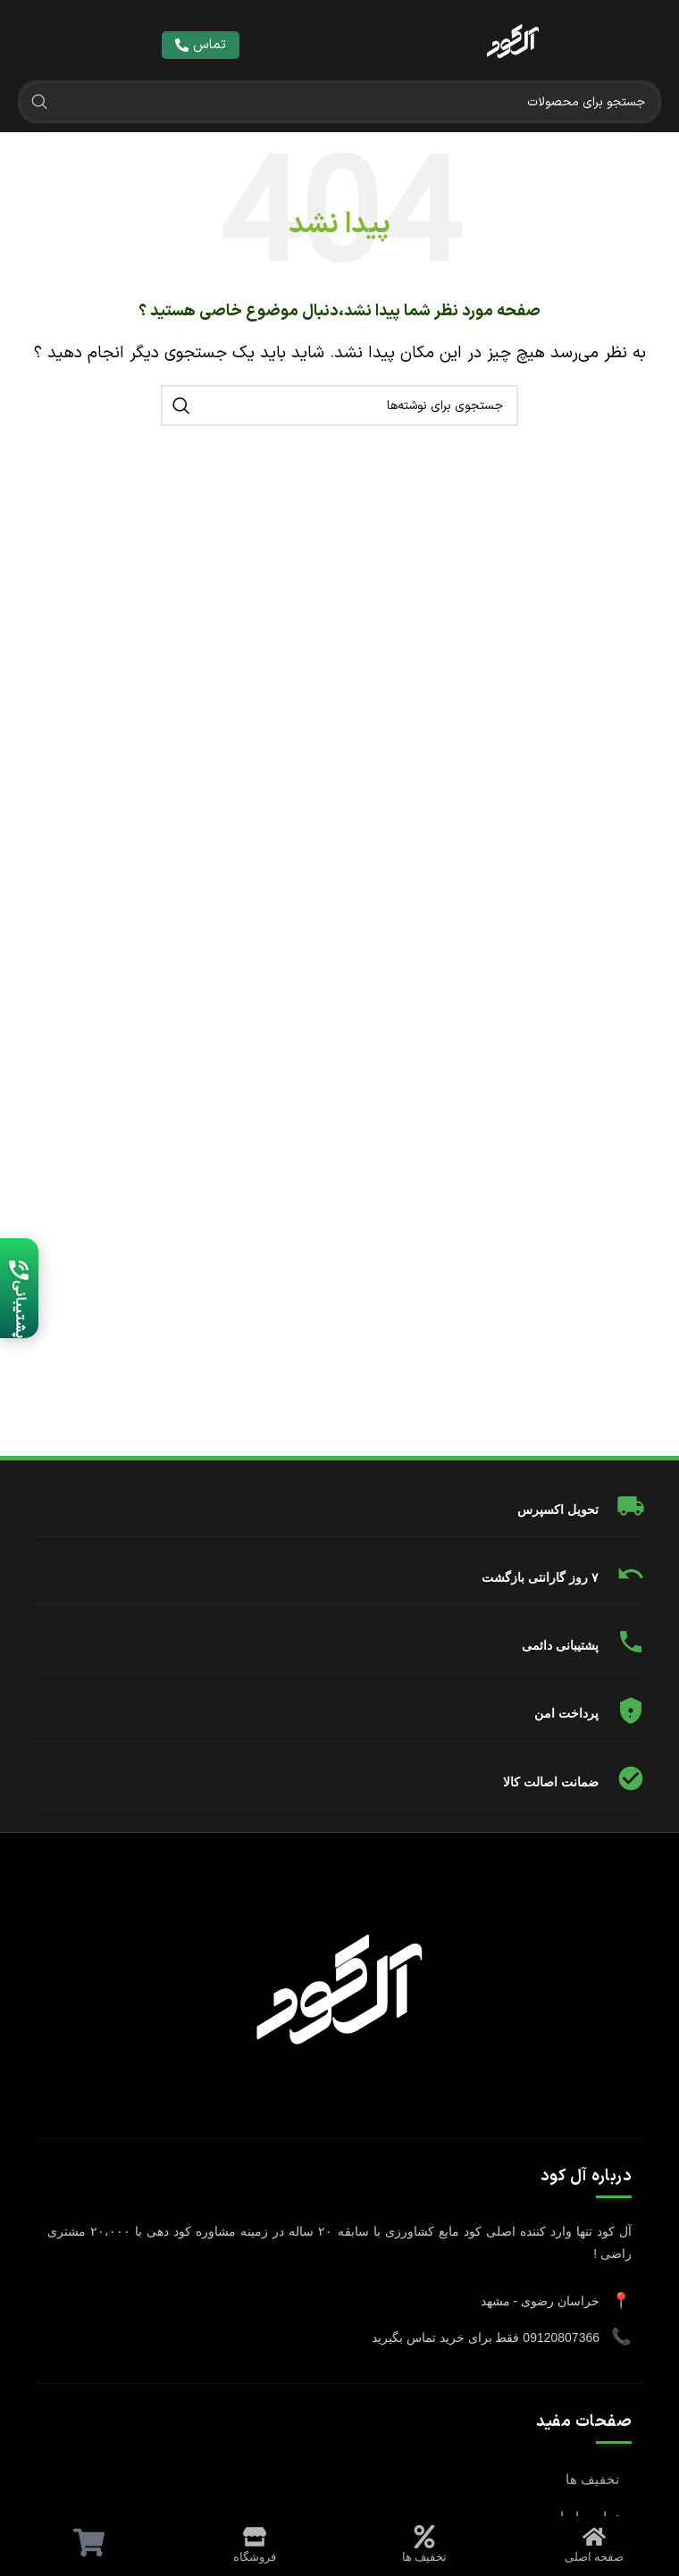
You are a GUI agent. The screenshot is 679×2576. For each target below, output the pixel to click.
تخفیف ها (592, 2479)
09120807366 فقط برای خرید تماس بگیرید (485, 2337)
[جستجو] (339, 101)
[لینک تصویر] (513, 44)
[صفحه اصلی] (594, 2536)
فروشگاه (254, 2556)
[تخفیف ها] (424, 2536)
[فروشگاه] (254, 2536)
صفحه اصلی (595, 2556)
